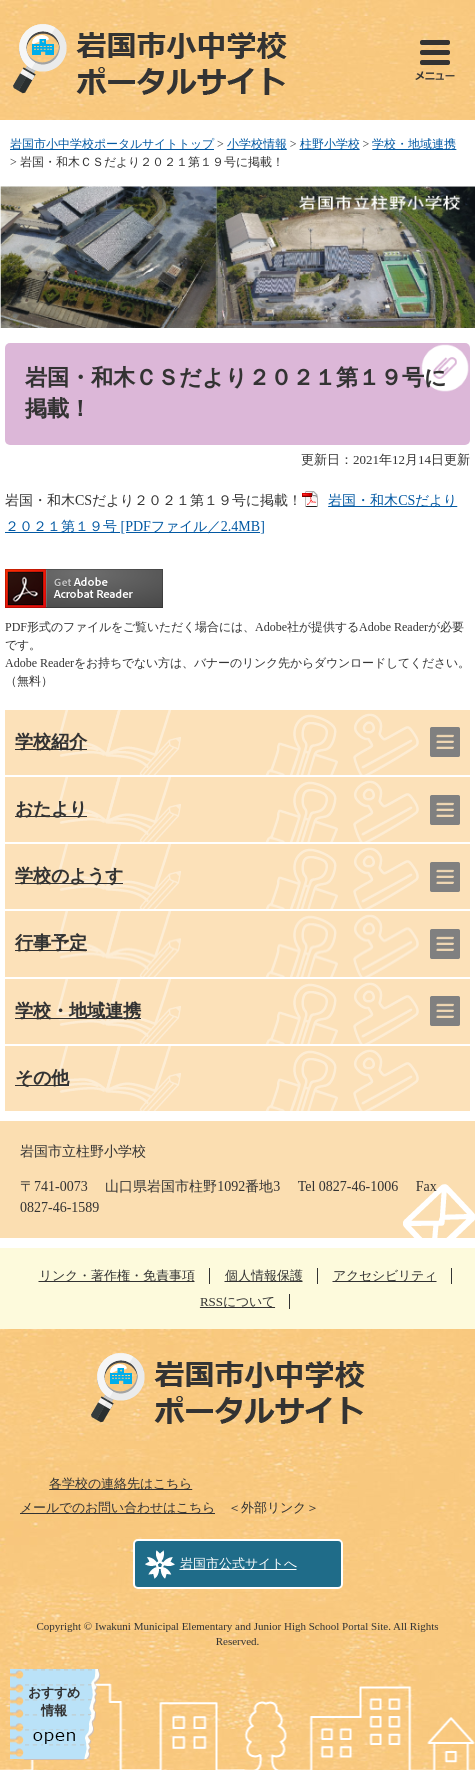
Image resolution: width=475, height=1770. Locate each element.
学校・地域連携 (414, 144)
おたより (51, 809)
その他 (42, 1078)
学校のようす (69, 876)
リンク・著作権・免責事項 (117, 1275)
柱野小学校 (330, 144)
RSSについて (237, 1301)
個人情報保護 (264, 1275)
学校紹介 (51, 742)
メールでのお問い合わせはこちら (117, 1507)
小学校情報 (257, 144)
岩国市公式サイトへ (238, 1563)
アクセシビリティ (385, 1275)
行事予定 (51, 943)
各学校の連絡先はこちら (120, 1483)
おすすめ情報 (54, 1701)
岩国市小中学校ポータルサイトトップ (112, 144)
